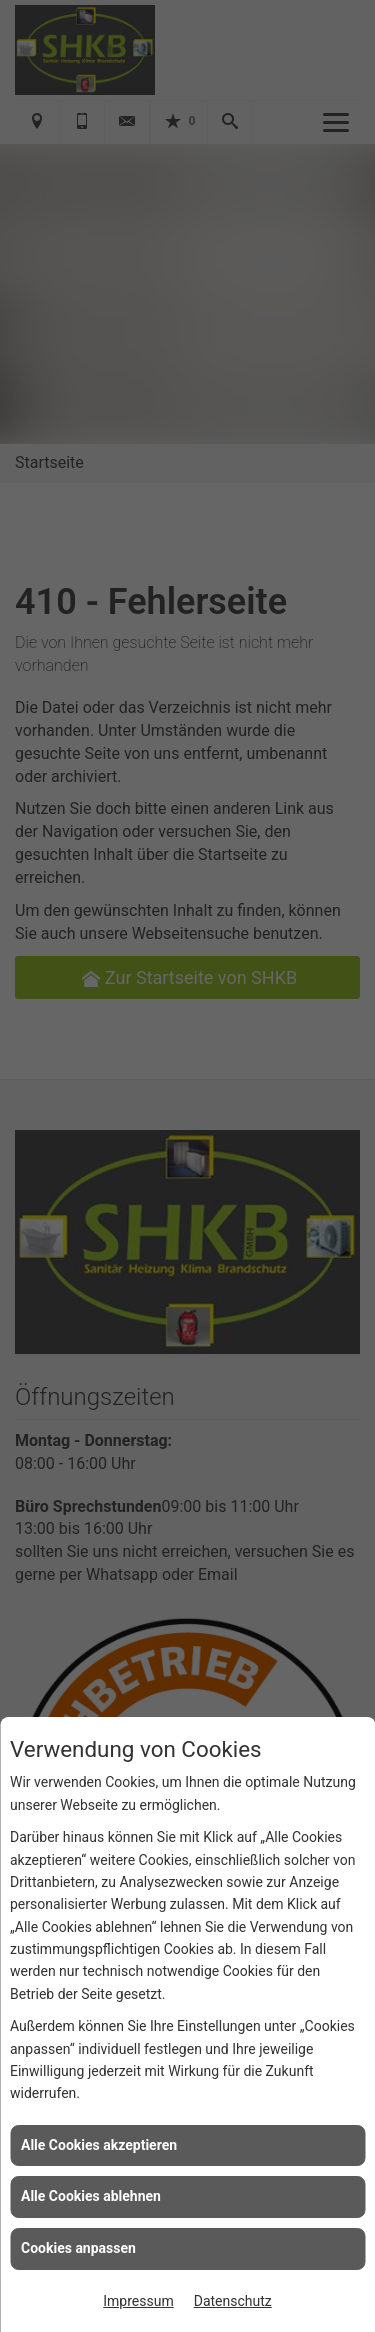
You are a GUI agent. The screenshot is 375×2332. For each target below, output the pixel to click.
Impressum (138, 2301)
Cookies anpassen (78, 2248)
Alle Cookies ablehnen (91, 2196)
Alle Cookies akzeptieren (99, 2145)
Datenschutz (233, 2301)
